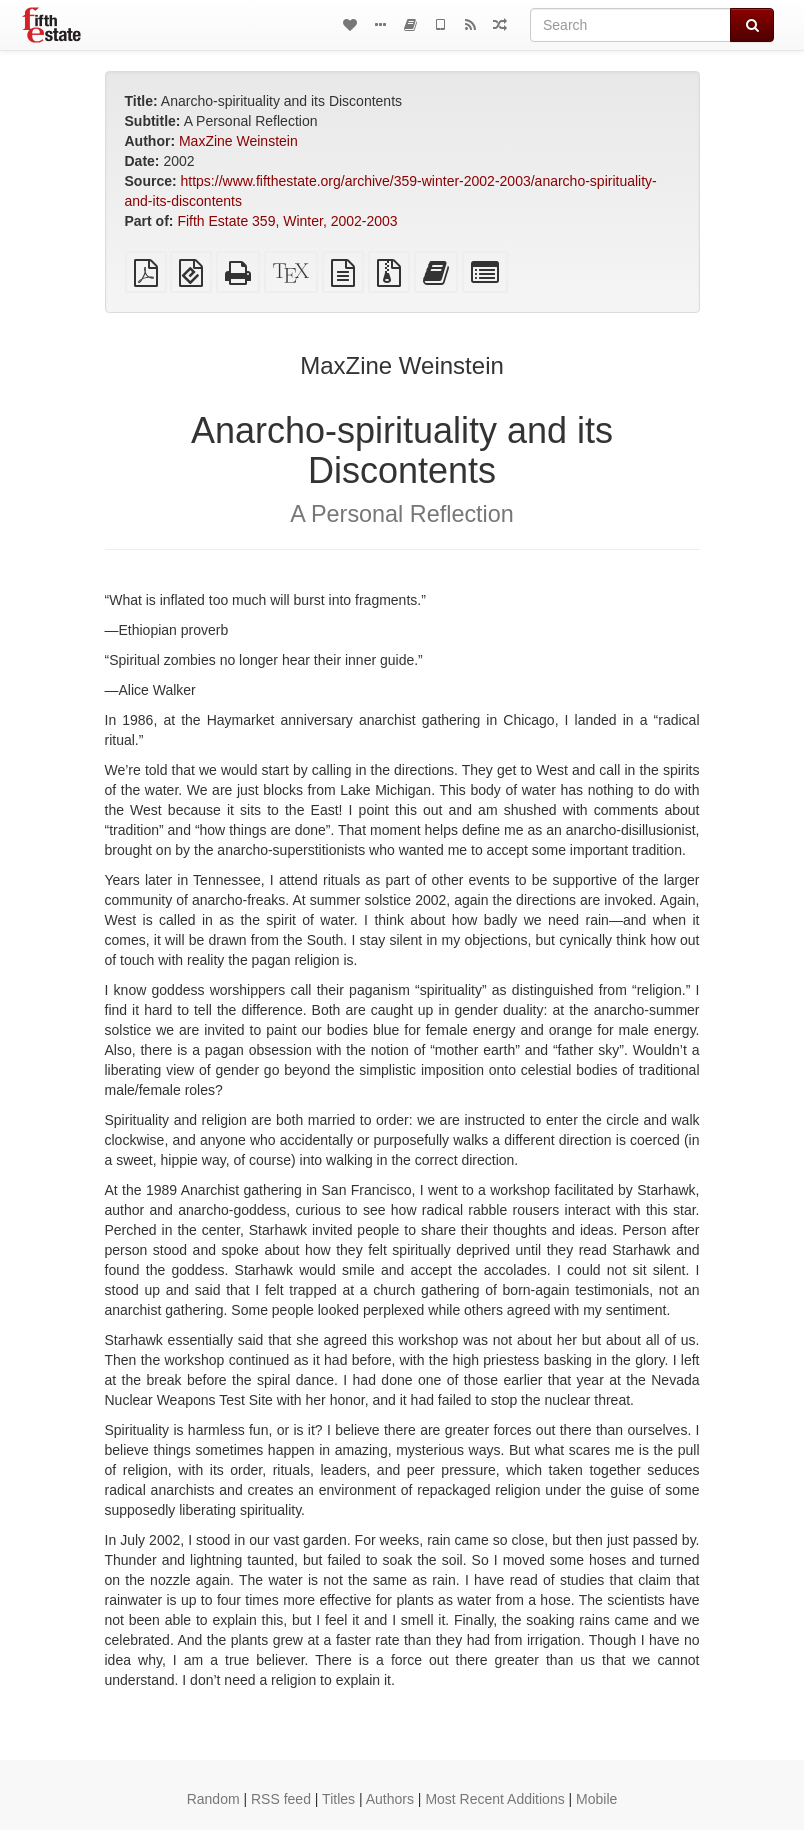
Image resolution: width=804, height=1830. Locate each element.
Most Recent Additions (494, 1799)
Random (213, 1799)
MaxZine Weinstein (238, 141)
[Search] (630, 25)
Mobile (596, 1799)
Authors (390, 1799)
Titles (338, 1799)
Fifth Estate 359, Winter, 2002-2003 (287, 221)
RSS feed (281, 1799)
